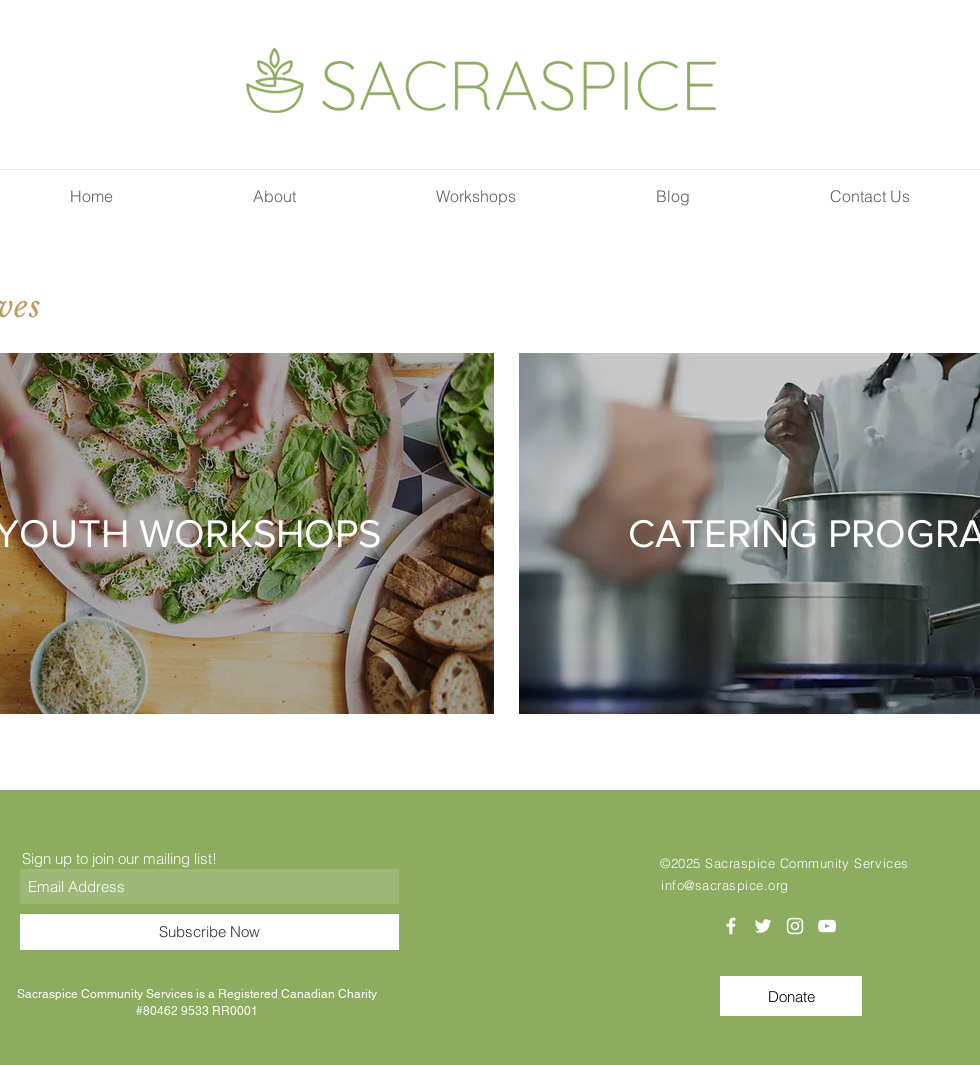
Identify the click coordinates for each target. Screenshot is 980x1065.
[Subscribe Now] (209, 932)
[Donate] (791, 996)
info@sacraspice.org (725, 885)
